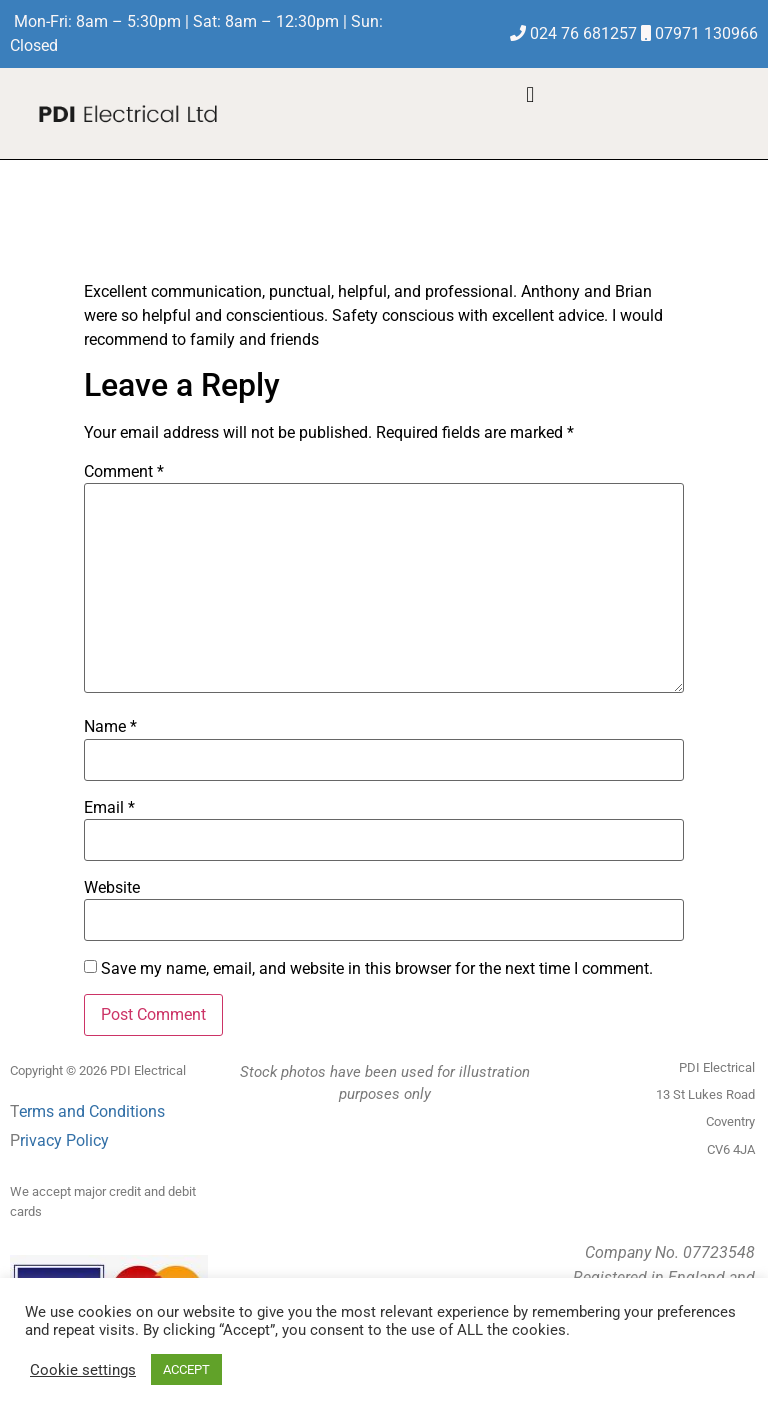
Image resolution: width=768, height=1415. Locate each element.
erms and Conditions (92, 1111)
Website (112, 888)
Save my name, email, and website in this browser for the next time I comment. (377, 969)
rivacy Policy (64, 1140)
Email (109, 808)
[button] (530, 94)
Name (110, 727)
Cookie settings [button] (83, 1370)
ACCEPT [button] (186, 1369)
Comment (124, 472)
